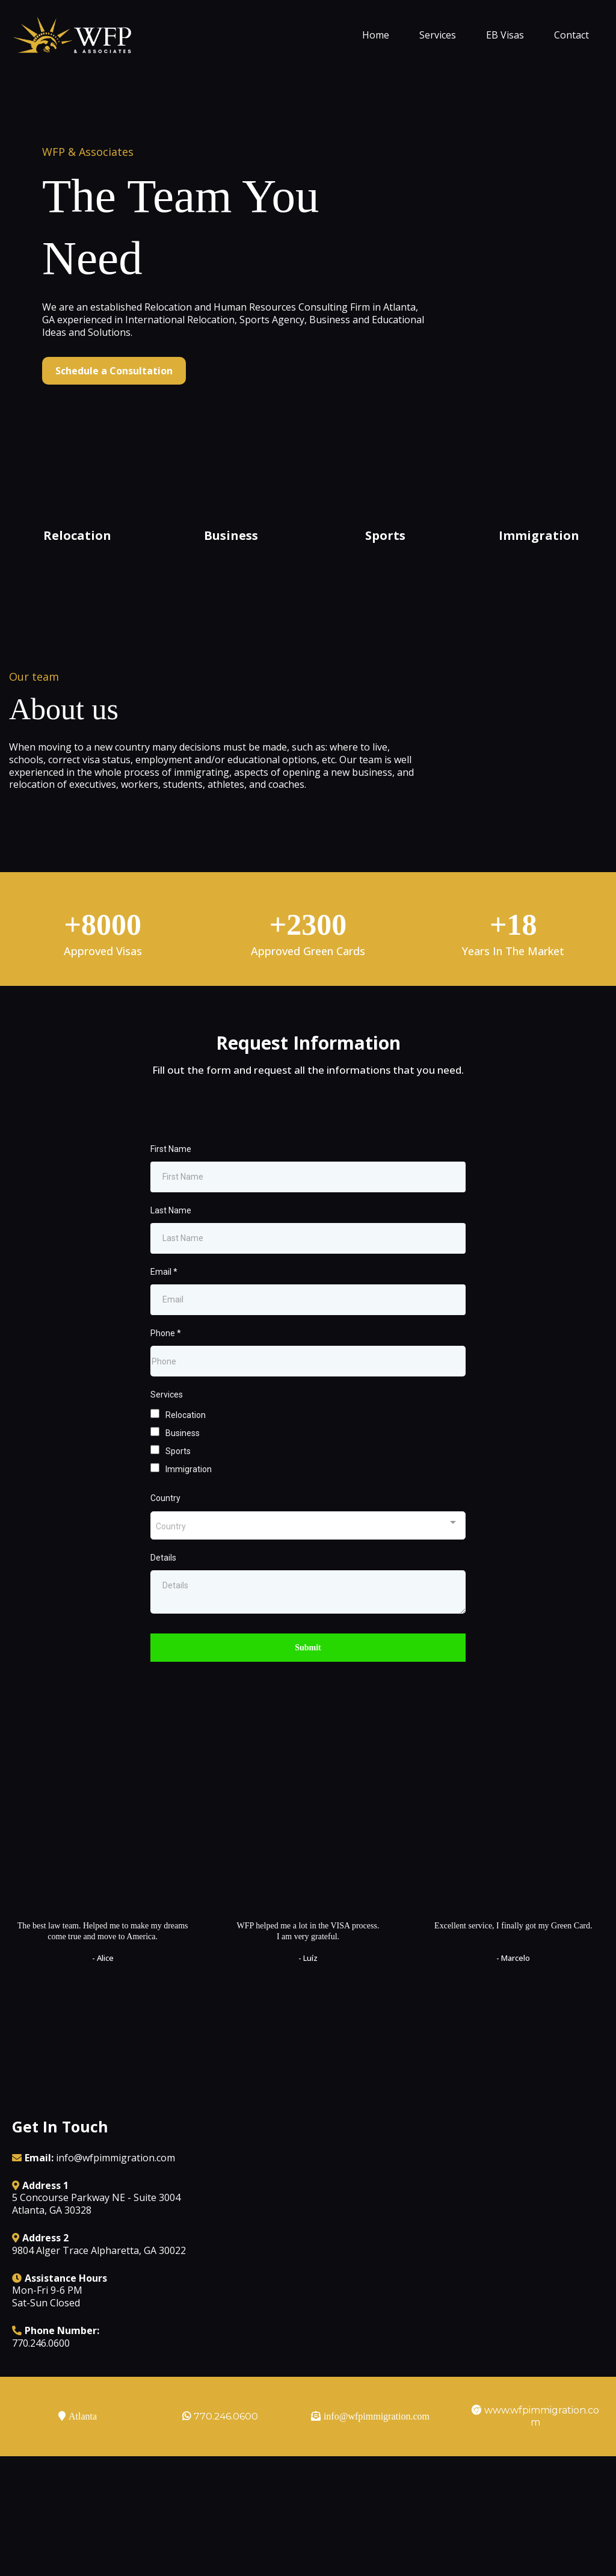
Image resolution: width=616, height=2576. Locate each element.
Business (182, 1470)
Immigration (188, 1506)
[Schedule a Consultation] (114, 371)
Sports (178, 1488)
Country (165, 1535)
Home (375, 35)
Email (163, 1309)
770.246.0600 (226, 2454)
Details (163, 1595)
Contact (571, 35)
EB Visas (505, 35)
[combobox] (308, 1563)
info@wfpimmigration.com (115, 2195)
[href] (443, 2254)
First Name (170, 1186)
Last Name (170, 1247)
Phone (165, 1370)
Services (437, 35)
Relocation (185, 1452)
